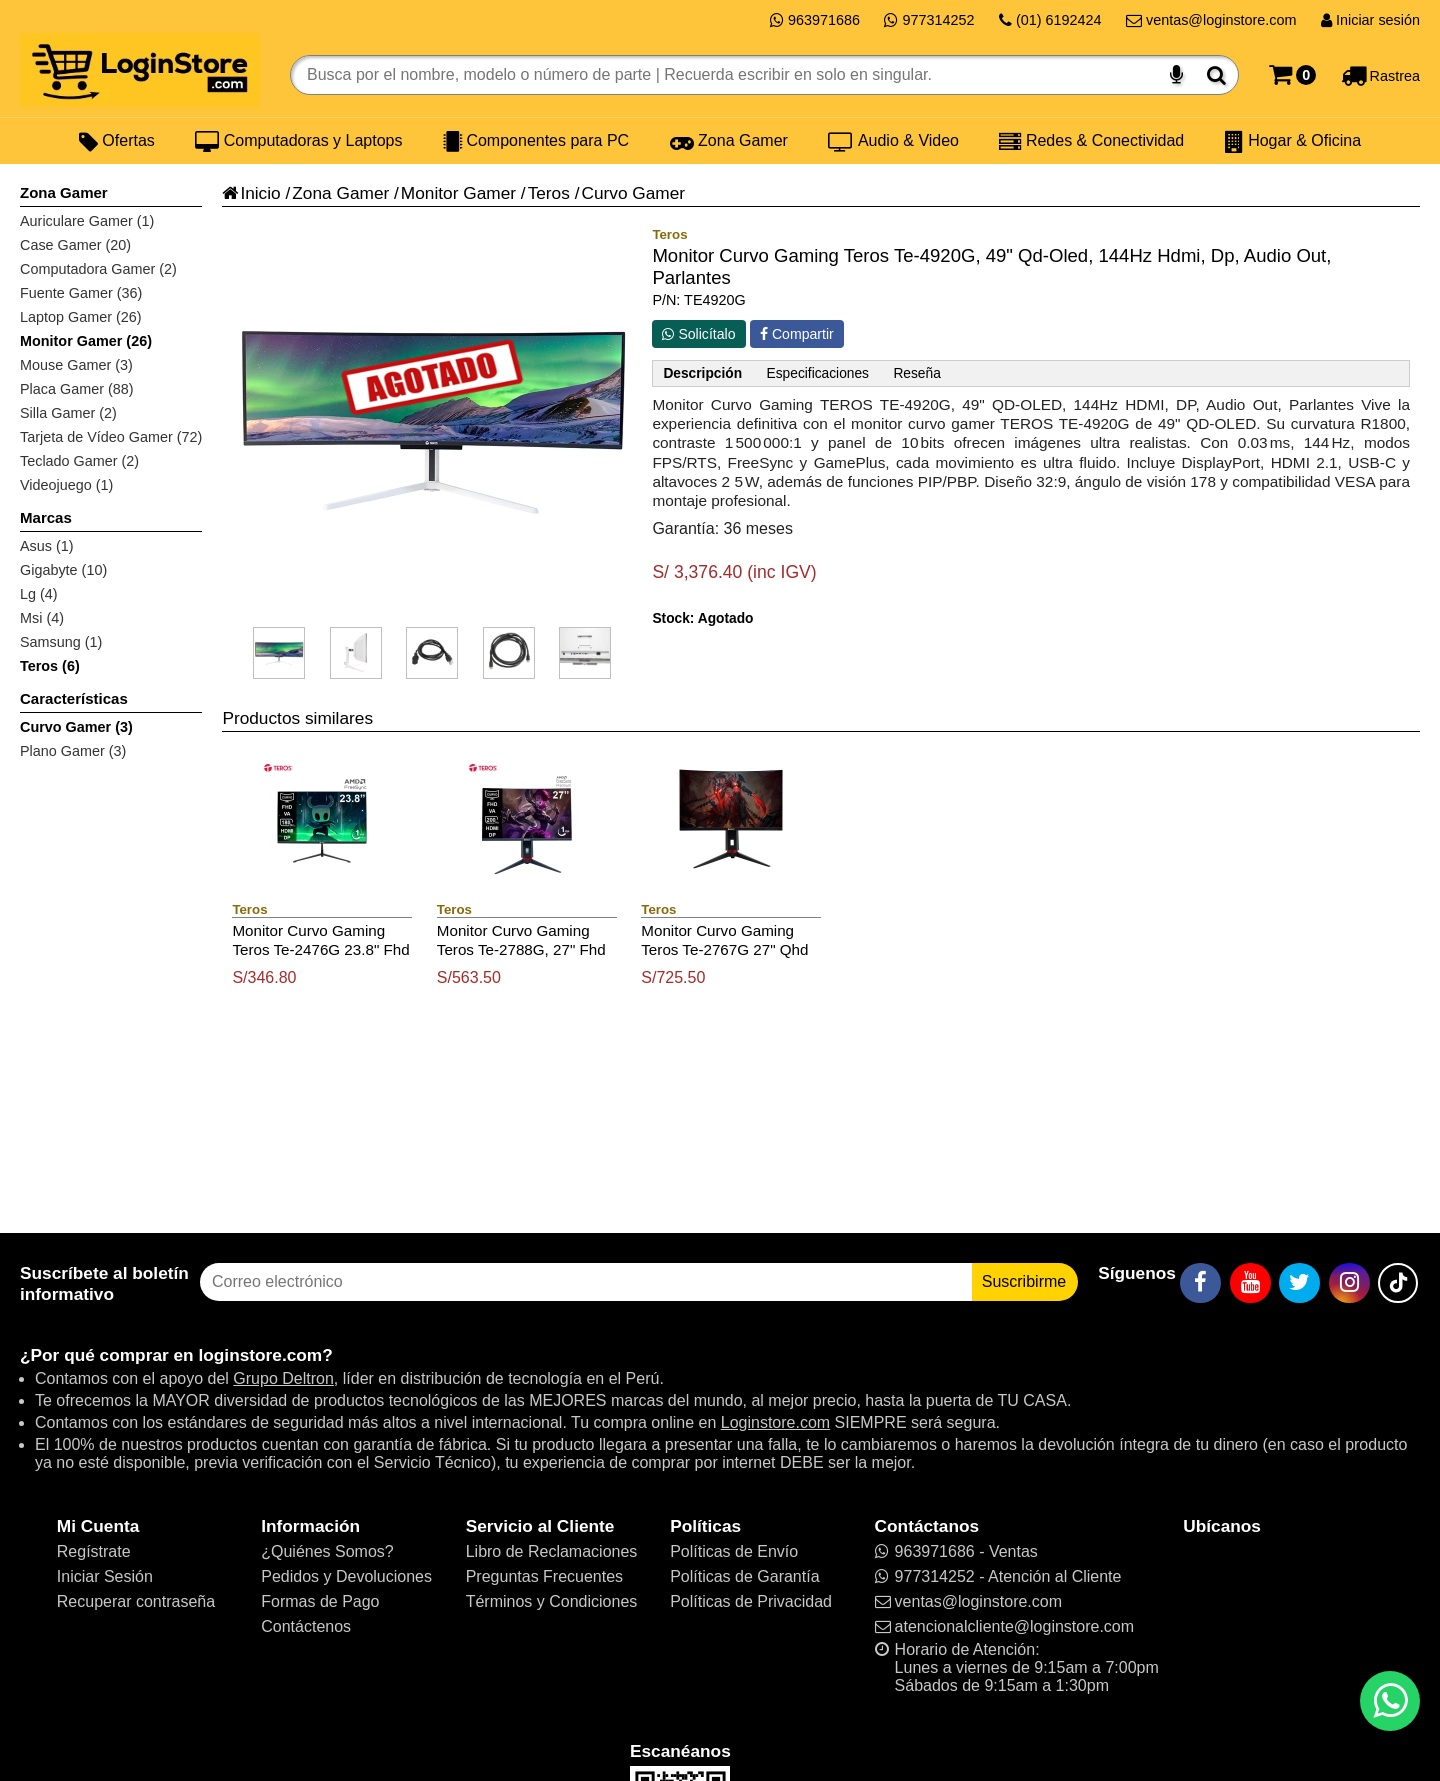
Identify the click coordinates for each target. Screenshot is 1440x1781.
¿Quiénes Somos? (327, 1551)
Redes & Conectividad (1091, 141)
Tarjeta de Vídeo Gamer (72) (111, 437)
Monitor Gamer (458, 193)
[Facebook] (1200, 1283)
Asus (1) (47, 546)
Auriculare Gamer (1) (87, 221)
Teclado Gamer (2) (79, 461)
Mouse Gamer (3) (76, 365)
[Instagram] (1349, 1283)
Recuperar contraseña (136, 1601)
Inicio (251, 193)
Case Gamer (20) (75, 245)
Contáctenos (306, 1626)
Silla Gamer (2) (68, 413)
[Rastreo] (1380, 75)
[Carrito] (1292, 75)
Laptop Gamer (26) (81, 317)
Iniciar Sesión (105, 1576)
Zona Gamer (729, 141)
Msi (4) (42, 618)
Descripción (702, 373)
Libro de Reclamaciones (552, 1551)
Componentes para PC (536, 141)
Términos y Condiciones (552, 1601)
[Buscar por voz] (1176, 75)
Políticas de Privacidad (751, 1601)
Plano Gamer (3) (73, 751)
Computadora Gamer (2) (98, 269)
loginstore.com (260, 1355)
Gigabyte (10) (63, 570)
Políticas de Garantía (744, 1576)
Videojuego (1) (66, 485)
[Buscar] (1216, 75)
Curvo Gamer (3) (76, 727)
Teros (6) (50, 666)
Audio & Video (893, 141)
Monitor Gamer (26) (86, 341)
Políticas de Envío (734, 1551)
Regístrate (94, 1551)
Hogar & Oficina (1293, 141)
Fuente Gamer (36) (81, 293)
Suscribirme (1024, 1281)
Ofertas (117, 141)
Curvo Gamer (633, 193)
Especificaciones (818, 373)
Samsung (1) (61, 642)
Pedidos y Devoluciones (346, 1576)
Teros (549, 193)
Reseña (916, 373)
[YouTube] (1250, 1283)
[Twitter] (1299, 1283)
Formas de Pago (320, 1601)
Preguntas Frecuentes (544, 1576)
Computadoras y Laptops (298, 141)
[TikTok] (1398, 1283)
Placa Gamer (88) (77, 389)
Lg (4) (39, 594)
